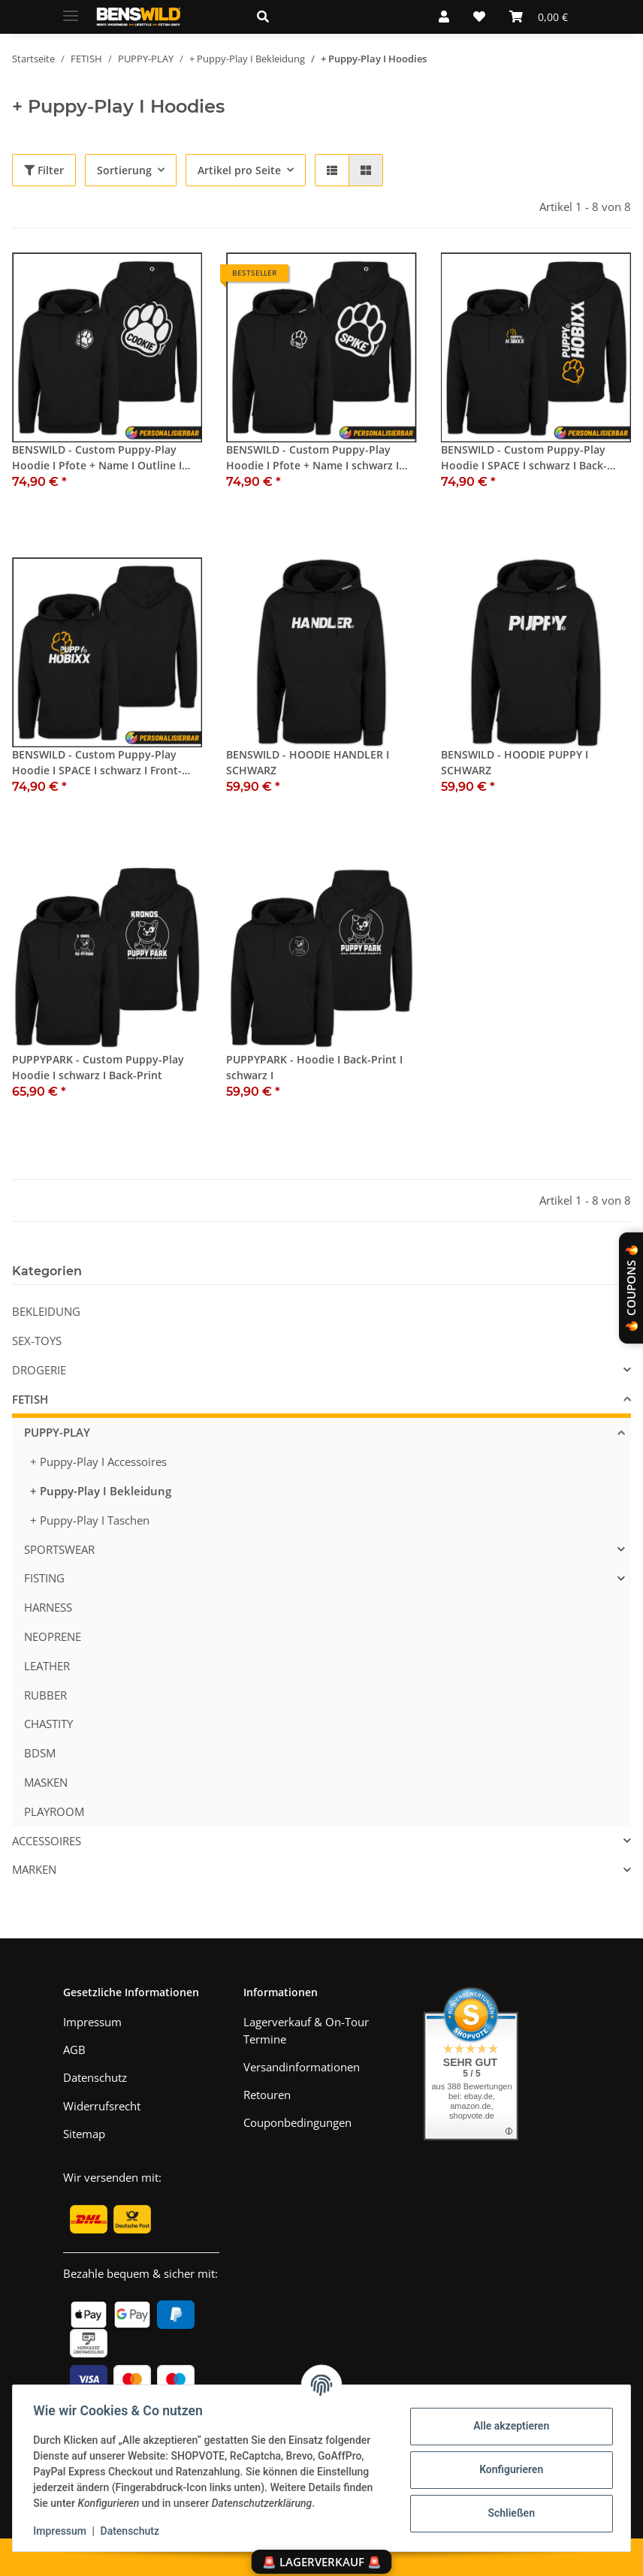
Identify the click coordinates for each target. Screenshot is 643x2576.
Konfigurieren (507, 2469)
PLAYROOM (54, 1811)
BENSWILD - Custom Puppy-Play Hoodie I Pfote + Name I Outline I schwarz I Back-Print (97, 457)
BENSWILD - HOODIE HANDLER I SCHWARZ (307, 762)
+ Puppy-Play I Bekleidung (100, 1490)
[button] (330, 17)
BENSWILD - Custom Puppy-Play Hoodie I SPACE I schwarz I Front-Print (97, 762)
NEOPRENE (52, 1636)
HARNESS (48, 1607)
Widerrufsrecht (101, 2105)
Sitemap (84, 2133)
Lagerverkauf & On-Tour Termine (306, 2030)
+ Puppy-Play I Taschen (89, 1520)
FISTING (44, 1577)
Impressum (63, 2531)
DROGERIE (39, 1369)
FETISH (30, 1399)
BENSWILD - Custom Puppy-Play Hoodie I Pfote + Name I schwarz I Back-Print (312, 457)
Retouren (267, 2094)
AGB (74, 2049)
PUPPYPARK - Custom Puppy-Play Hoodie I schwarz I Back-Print (98, 1066)
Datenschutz (133, 2531)
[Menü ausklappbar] (70, 9)
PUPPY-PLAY (57, 1432)
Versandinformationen (301, 2066)
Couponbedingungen (297, 2122)
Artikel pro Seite (239, 170)
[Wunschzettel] (479, 17)
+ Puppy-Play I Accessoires (98, 1461)
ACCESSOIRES (46, 1840)
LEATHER (47, 1665)
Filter (44, 170)
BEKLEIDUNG (46, 1311)
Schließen (508, 2513)
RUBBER (45, 1695)
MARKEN (34, 1869)
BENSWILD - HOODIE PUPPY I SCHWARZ (514, 762)
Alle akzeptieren (507, 2426)
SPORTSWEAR (59, 1549)
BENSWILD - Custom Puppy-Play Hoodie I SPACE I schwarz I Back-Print (524, 457)
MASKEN (46, 1782)
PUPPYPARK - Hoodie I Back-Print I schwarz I (314, 1066)
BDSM (40, 1752)
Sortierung (124, 170)
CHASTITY (48, 1723)
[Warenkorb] (538, 17)
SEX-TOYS (37, 1340)
